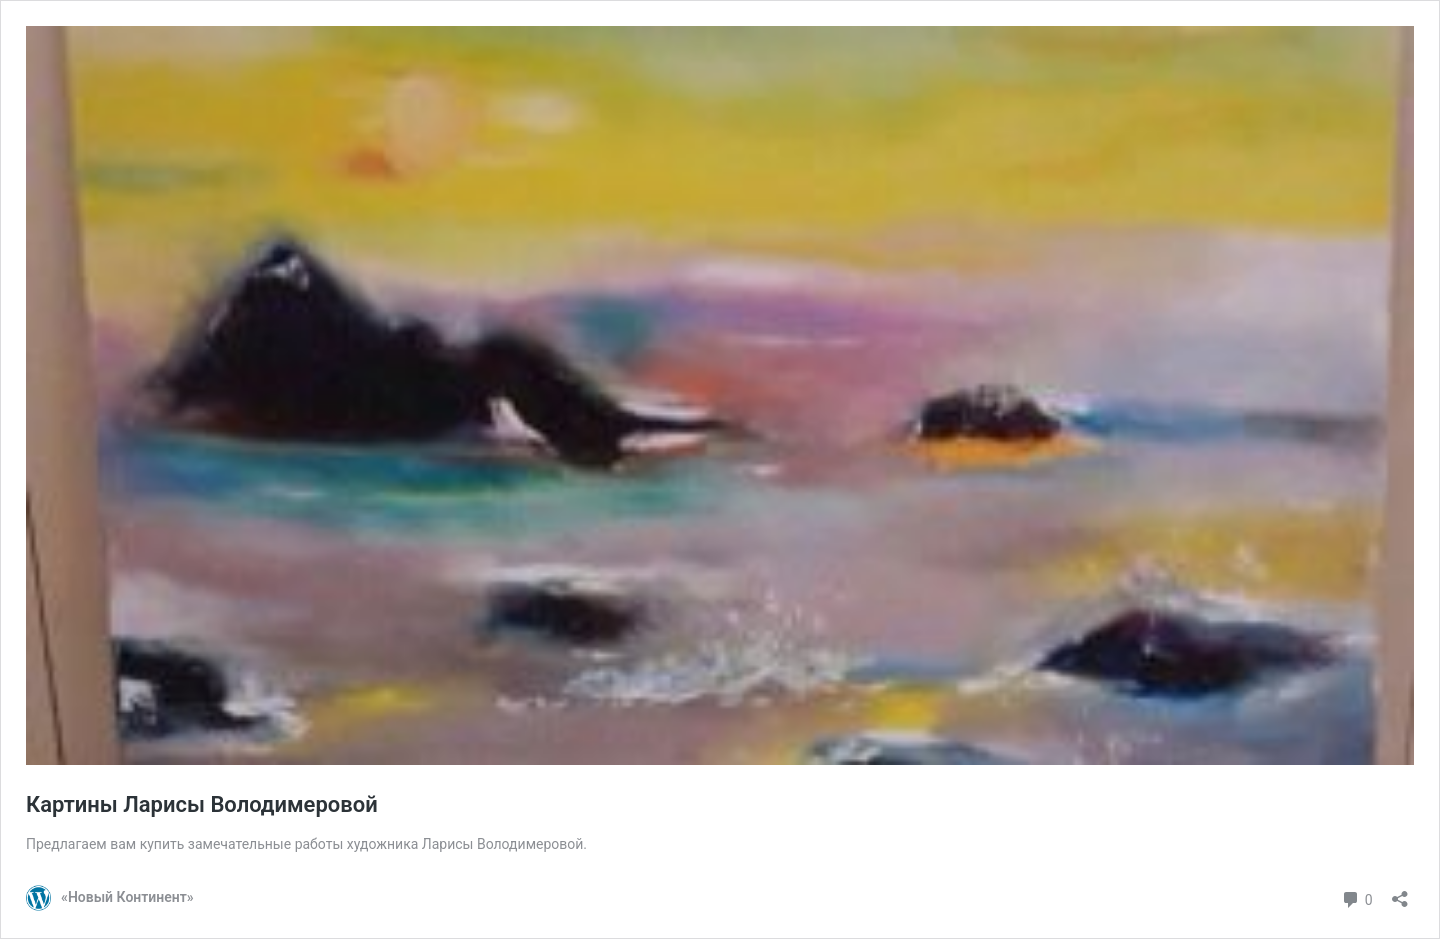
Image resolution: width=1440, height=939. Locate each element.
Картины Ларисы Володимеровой (202, 804)
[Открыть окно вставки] (1400, 892)
